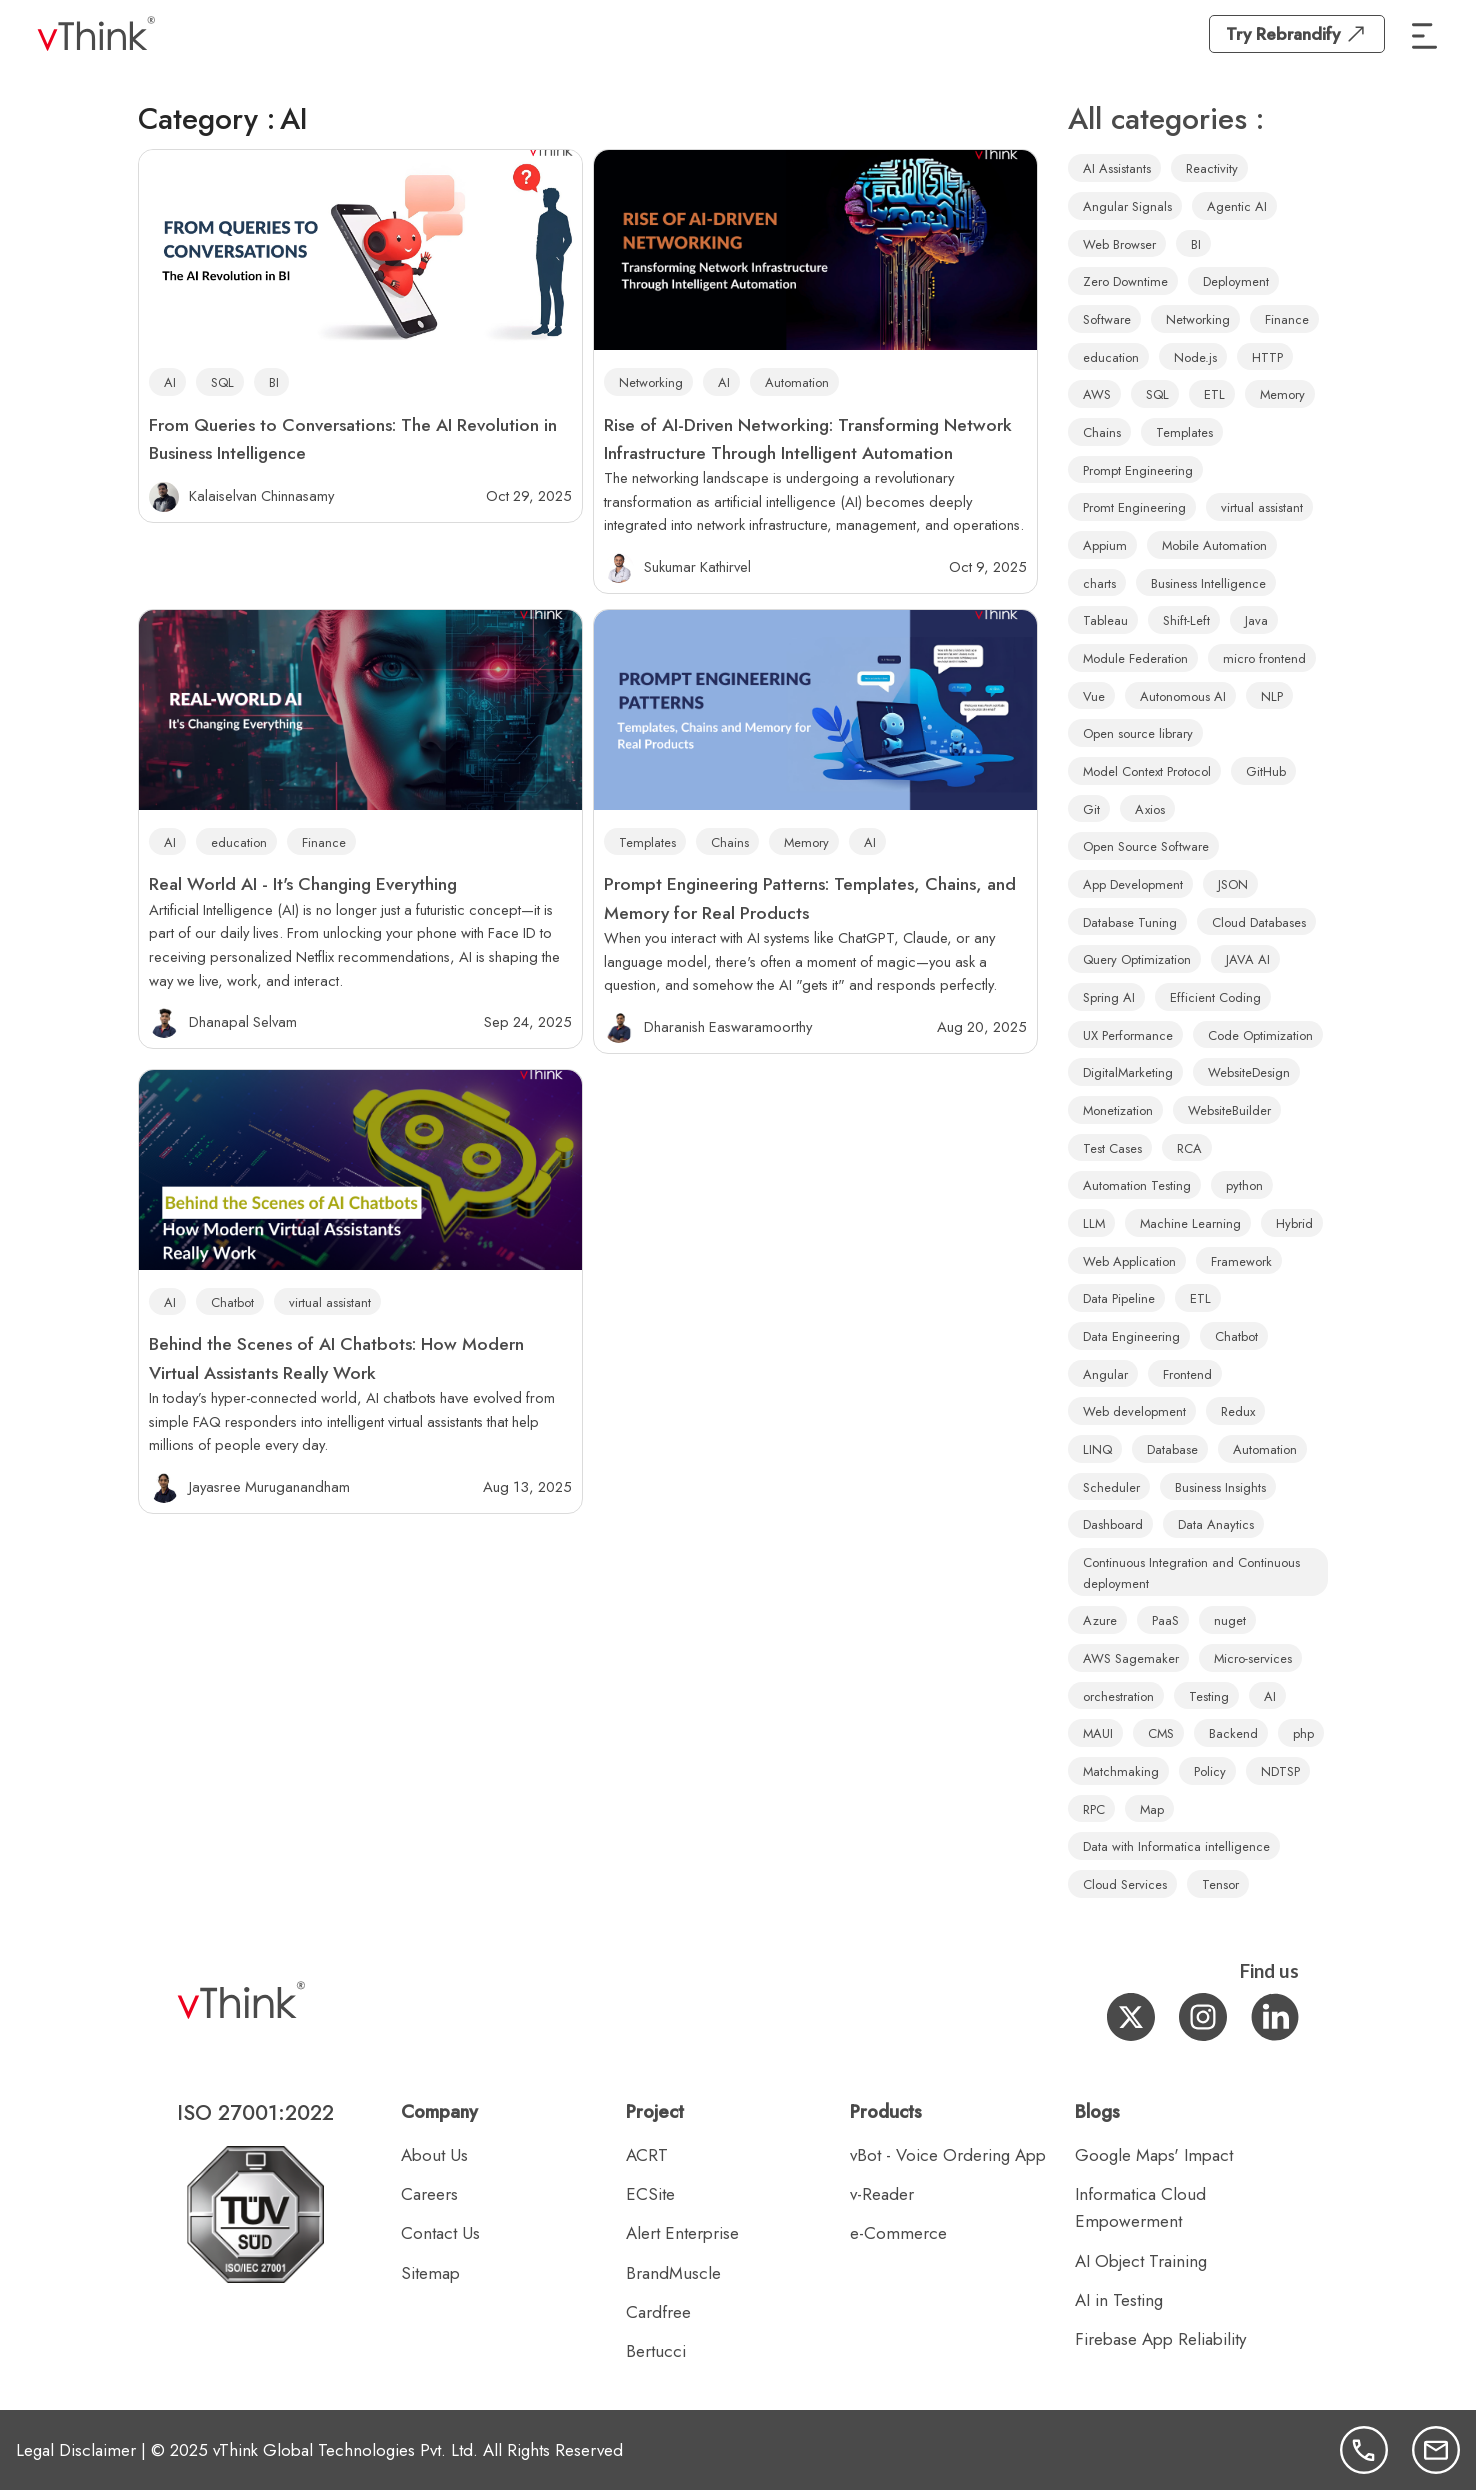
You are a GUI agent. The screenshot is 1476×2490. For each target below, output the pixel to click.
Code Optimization (1260, 1035)
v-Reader (882, 2194)
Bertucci (656, 2351)
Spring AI (1109, 997)
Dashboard (1113, 1524)
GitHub (1266, 771)
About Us (434, 2155)
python (1244, 1185)
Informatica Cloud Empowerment (1140, 2207)
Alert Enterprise (682, 2233)
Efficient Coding (1215, 997)
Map (1152, 1809)
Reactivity (1212, 168)
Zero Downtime (1125, 281)
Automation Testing (1137, 1185)
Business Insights (1220, 1487)
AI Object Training (1141, 2261)
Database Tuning (1130, 922)
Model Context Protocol (1147, 771)
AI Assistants (1117, 168)
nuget (1230, 1620)
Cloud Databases (1259, 922)
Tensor (1220, 1884)
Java (1256, 620)
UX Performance (1128, 1035)
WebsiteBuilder (1229, 1110)
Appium (1105, 545)
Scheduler (1111, 1487)
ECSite (650, 2194)
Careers (429, 2194)
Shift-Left (1186, 620)
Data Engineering (1131, 1336)
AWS (1097, 394)
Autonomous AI (1183, 696)
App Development (1133, 884)
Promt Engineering (1134, 507)
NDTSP (1280, 1771)
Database (1172, 1449)
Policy (1210, 1771)
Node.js (1195, 357)
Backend (1233, 1733)
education (239, 842)
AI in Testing (1119, 2300)
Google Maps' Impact (1154, 2155)
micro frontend (1264, 658)
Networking (651, 382)
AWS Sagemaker (1131, 1658)
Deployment (1236, 281)
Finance (324, 842)
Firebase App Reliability (1160, 2339)
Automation (797, 382)
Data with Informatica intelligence (1176, 1846)
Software (1107, 319)
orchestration (1118, 1696)
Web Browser (1119, 244)
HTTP (1267, 357)
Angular (1105, 1374)
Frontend (1187, 1374)
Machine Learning (1190, 1223)
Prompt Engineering (1138, 470)
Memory (806, 842)
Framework (1241, 1261)
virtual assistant (330, 1302)
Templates (647, 842)
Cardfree (658, 2312)
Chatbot (232, 1302)
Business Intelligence (1208, 583)
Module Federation (1135, 658)
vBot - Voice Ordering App (948, 2155)
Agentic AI (1237, 206)
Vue (1094, 696)
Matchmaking (1121, 1771)
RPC (1094, 1809)
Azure (1100, 1620)
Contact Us (440, 2233)
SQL (222, 382)
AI (170, 382)
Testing (1209, 1696)
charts (1099, 583)
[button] (1425, 34)
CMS (1161, 1733)
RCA (1189, 1148)
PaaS (1165, 1620)
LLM (1094, 1223)
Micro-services (1253, 1658)
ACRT (647, 2155)
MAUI (1098, 1733)
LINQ (1097, 1449)
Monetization (1118, 1110)
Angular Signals (1127, 206)
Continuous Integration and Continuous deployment (1191, 1573)
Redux (1238, 1411)
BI (274, 382)
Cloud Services (1125, 1884)
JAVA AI (1248, 959)
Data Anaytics (1216, 1524)
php (1303, 1733)
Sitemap (430, 2273)
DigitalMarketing (1128, 1072)
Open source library (1138, 733)
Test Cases (1112, 1148)
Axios (1150, 809)
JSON (1233, 884)
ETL (1214, 394)
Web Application (1129, 1261)
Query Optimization (1137, 959)
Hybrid (1294, 1223)
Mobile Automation (1214, 545)
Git (1091, 809)
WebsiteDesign (1249, 1072)
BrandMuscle (673, 2273)
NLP (1272, 696)
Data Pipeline (1119, 1298)
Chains (730, 842)
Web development (1134, 1411)
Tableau (1105, 620)
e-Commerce (898, 2233)
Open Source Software (1146, 846)
